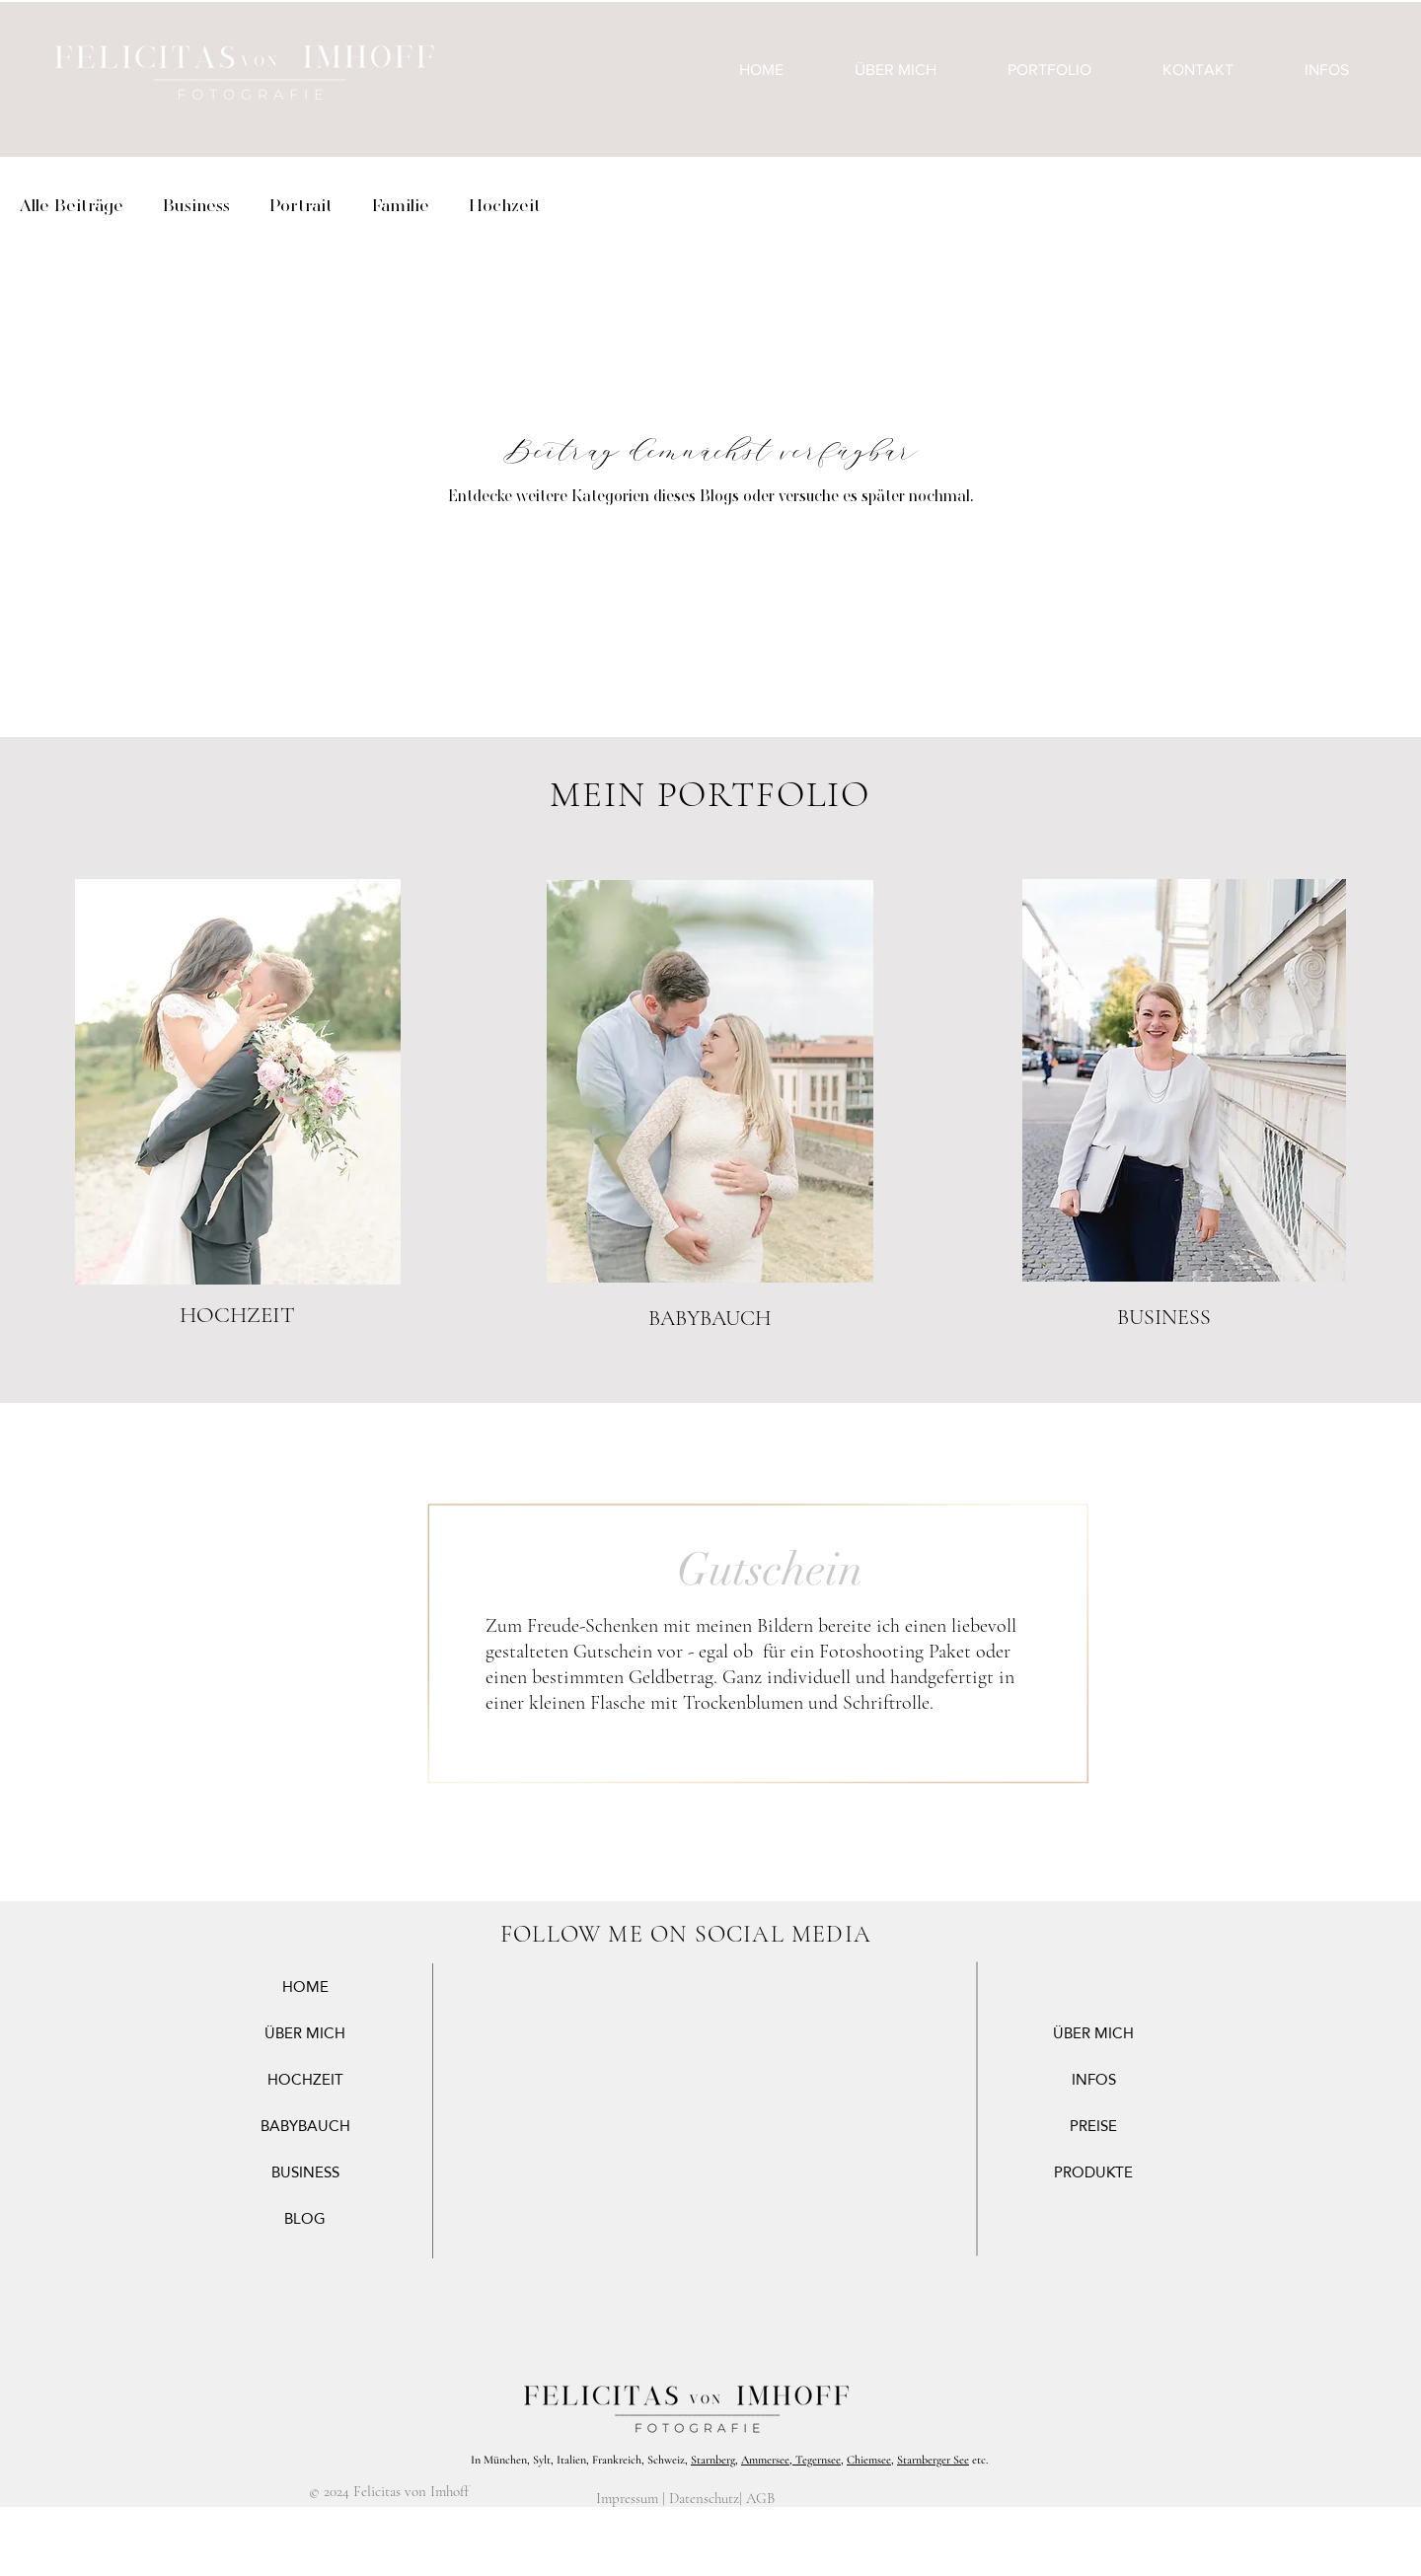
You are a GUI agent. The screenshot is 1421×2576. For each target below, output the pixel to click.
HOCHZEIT (305, 2079)
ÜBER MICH (304, 2033)
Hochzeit (505, 205)
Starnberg (713, 2459)
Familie (400, 205)
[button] (1049, 70)
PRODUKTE (1093, 2172)
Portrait (301, 205)
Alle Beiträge (71, 205)
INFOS (1094, 2079)
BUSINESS (305, 2172)
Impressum (627, 2498)
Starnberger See (933, 2459)
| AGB (757, 2498)
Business (196, 205)
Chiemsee (869, 2459)
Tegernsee (816, 2459)
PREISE (1093, 2125)
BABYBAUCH (305, 2125)
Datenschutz (704, 2498)
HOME (305, 1986)
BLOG (305, 2218)
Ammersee (765, 2459)
